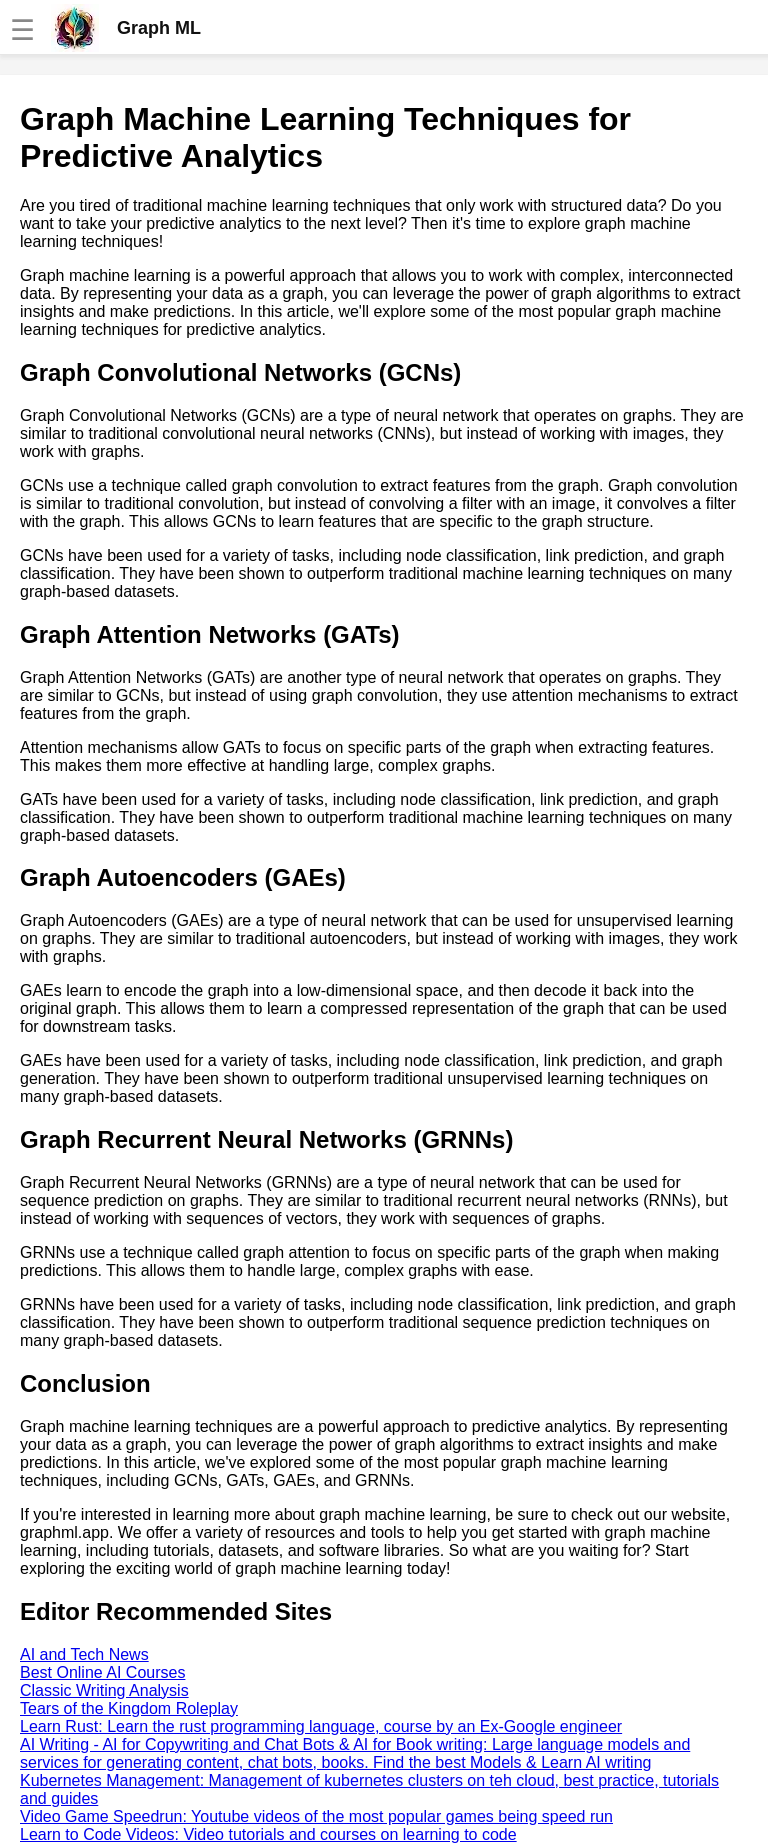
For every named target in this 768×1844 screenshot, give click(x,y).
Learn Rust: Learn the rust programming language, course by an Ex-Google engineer (321, 1726)
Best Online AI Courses (102, 1672)
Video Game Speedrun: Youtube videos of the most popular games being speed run (316, 1816)
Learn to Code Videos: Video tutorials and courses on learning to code (268, 1834)
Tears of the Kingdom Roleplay (129, 1708)
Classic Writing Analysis (104, 1690)
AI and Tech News (84, 1654)
